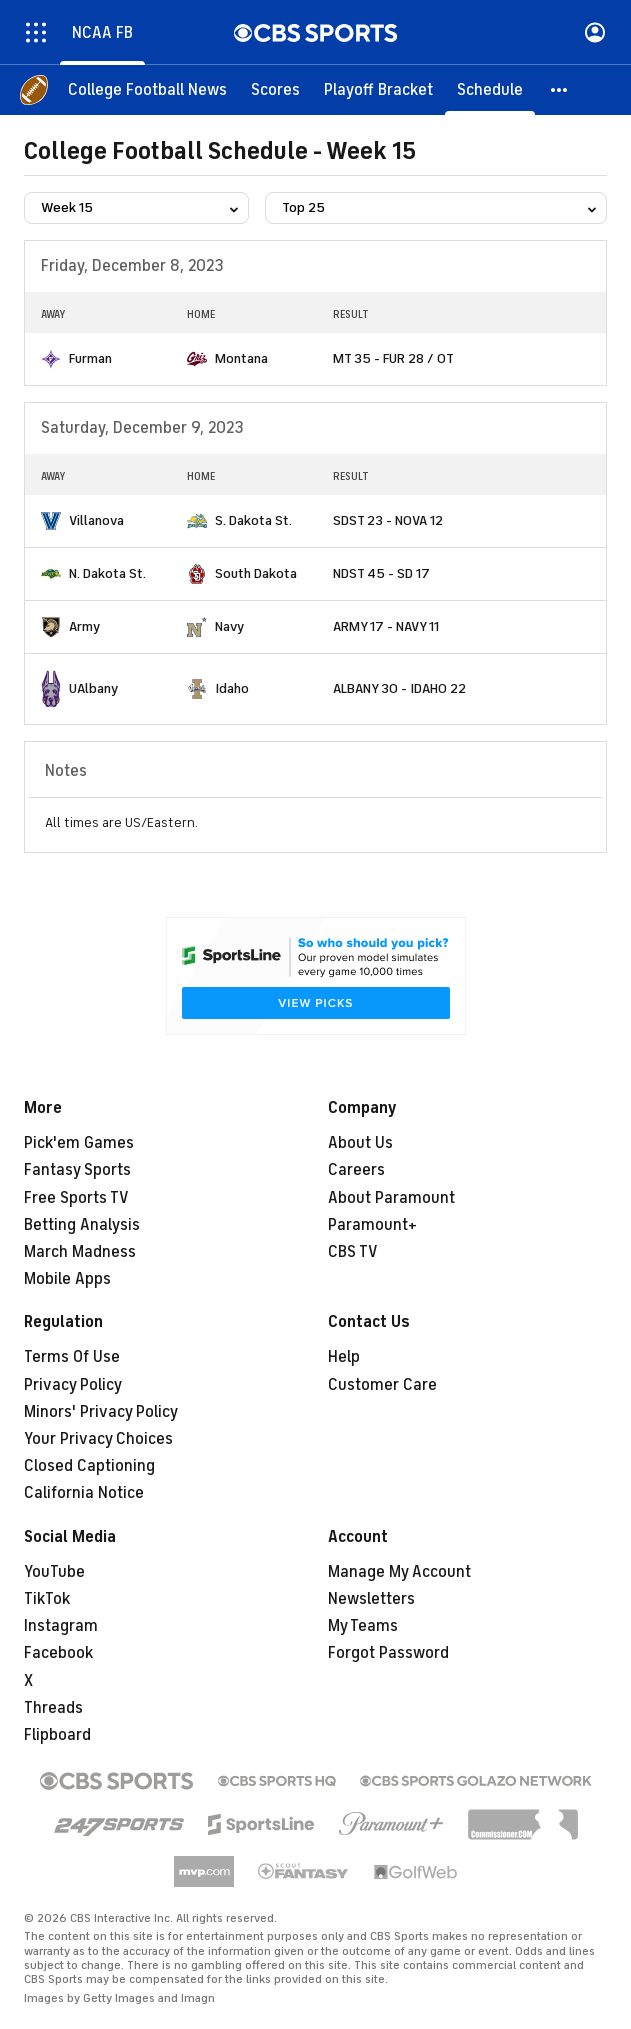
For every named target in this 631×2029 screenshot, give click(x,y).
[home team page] (51, 359)
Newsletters (371, 1599)
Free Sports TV (76, 1198)
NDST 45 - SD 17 (381, 573)
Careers (356, 1170)
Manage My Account (399, 1572)
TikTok (47, 1599)
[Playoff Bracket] (378, 90)
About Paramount (391, 1198)
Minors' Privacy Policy (101, 1412)
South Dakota (256, 573)
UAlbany (93, 688)
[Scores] (275, 90)
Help (344, 1357)
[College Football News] (147, 90)
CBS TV (353, 1252)
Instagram (61, 1626)
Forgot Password (388, 1653)
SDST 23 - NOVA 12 (388, 520)
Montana (241, 358)
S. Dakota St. (253, 520)
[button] (560, 90)
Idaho (232, 688)
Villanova (96, 520)
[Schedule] (490, 90)
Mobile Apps (67, 1279)
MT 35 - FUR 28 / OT (393, 358)
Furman (90, 358)
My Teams (363, 1626)
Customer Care (382, 1385)
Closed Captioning (89, 1466)
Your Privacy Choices (98, 1439)
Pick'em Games (79, 1143)
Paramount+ (372, 1225)
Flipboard (57, 1735)
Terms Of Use (72, 1357)
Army (84, 626)
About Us (360, 1143)
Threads (53, 1708)
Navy (229, 626)
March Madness (80, 1252)
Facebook (58, 1653)
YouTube (54, 1572)
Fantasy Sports (77, 1170)
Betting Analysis (82, 1225)
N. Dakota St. (107, 573)
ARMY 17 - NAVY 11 (386, 626)
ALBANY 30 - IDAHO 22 (399, 688)
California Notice (84, 1493)
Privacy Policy (73, 1385)
